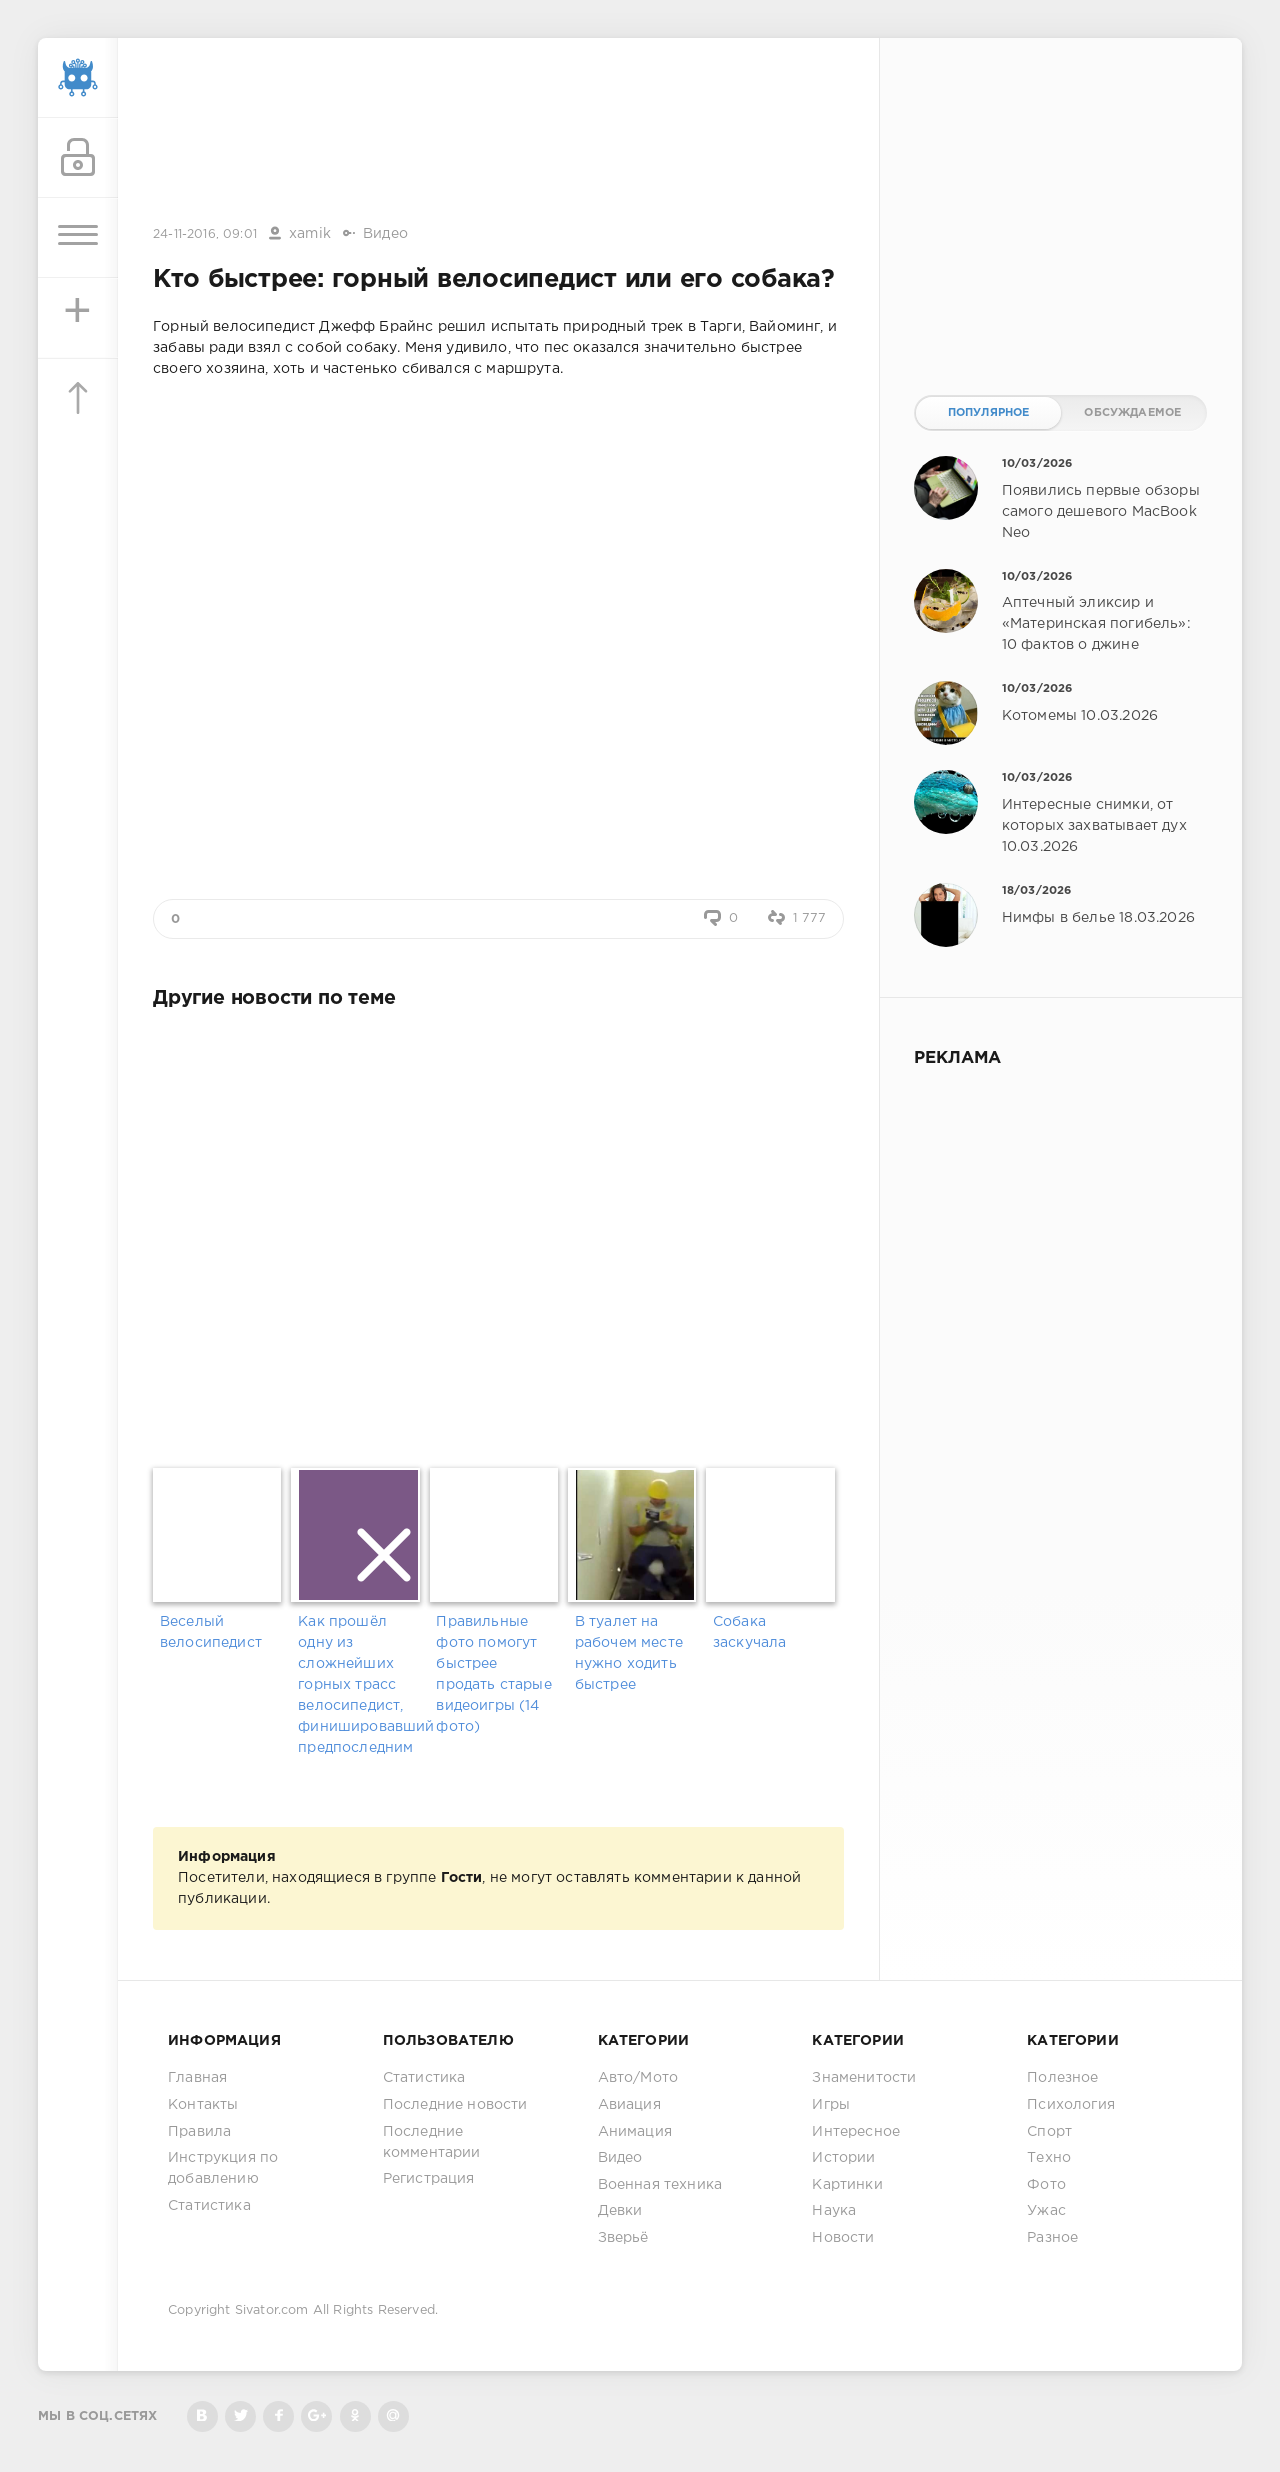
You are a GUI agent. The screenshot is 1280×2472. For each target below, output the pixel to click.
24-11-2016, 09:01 (205, 234)
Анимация (635, 2132)
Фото (1046, 2185)
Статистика (209, 2206)
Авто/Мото (638, 2078)
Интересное (856, 2132)
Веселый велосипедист (211, 1632)
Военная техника (660, 2185)
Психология (1071, 2105)
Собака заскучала (750, 1632)
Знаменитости (864, 2078)
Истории (843, 2158)
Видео (385, 234)
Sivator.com (272, 2310)
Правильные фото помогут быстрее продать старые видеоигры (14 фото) (493, 1674)
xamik (310, 234)
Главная (197, 2078)
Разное (1052, 2238)
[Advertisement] (499, 133)
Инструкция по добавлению (223, 2168)
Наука (834, 2211)
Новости (843, 2238)
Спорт (1049, 2132)
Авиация (629, 2105)
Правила (199, 2132)
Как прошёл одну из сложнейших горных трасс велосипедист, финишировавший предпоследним (360, 1685)
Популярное (989, 413)
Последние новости (455, 2105)
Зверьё (623, 2238)
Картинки (847, 2185)
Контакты (203, 2105)
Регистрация (429, 2179)
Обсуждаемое (1132, 413)
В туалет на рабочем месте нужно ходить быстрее (629, 1653)
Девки (620, 2211)
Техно (1049, 2158)
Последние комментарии (432, 2142)
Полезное (1062, 2078)
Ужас (1046, 2211)
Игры (831, 2105)
